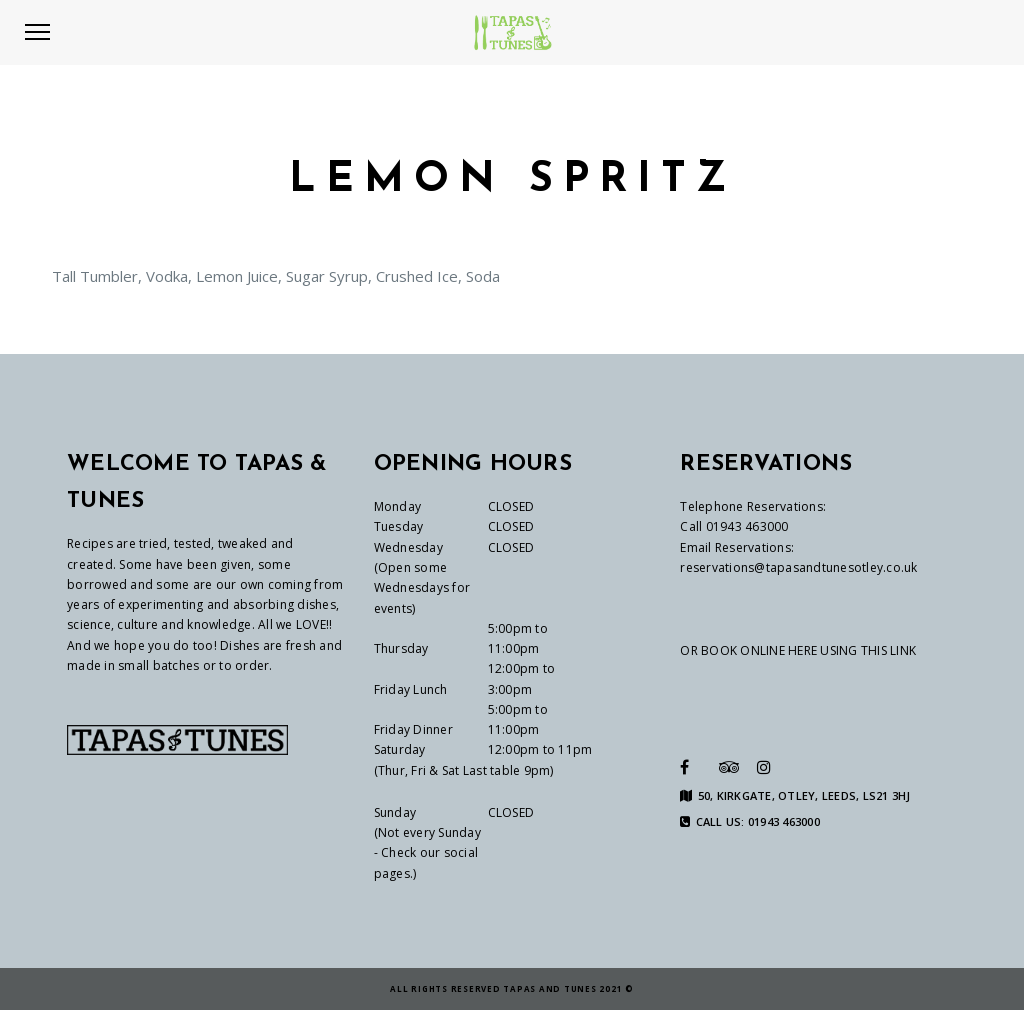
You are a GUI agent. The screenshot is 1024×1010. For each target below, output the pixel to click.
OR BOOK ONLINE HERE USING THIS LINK (798, 650)
